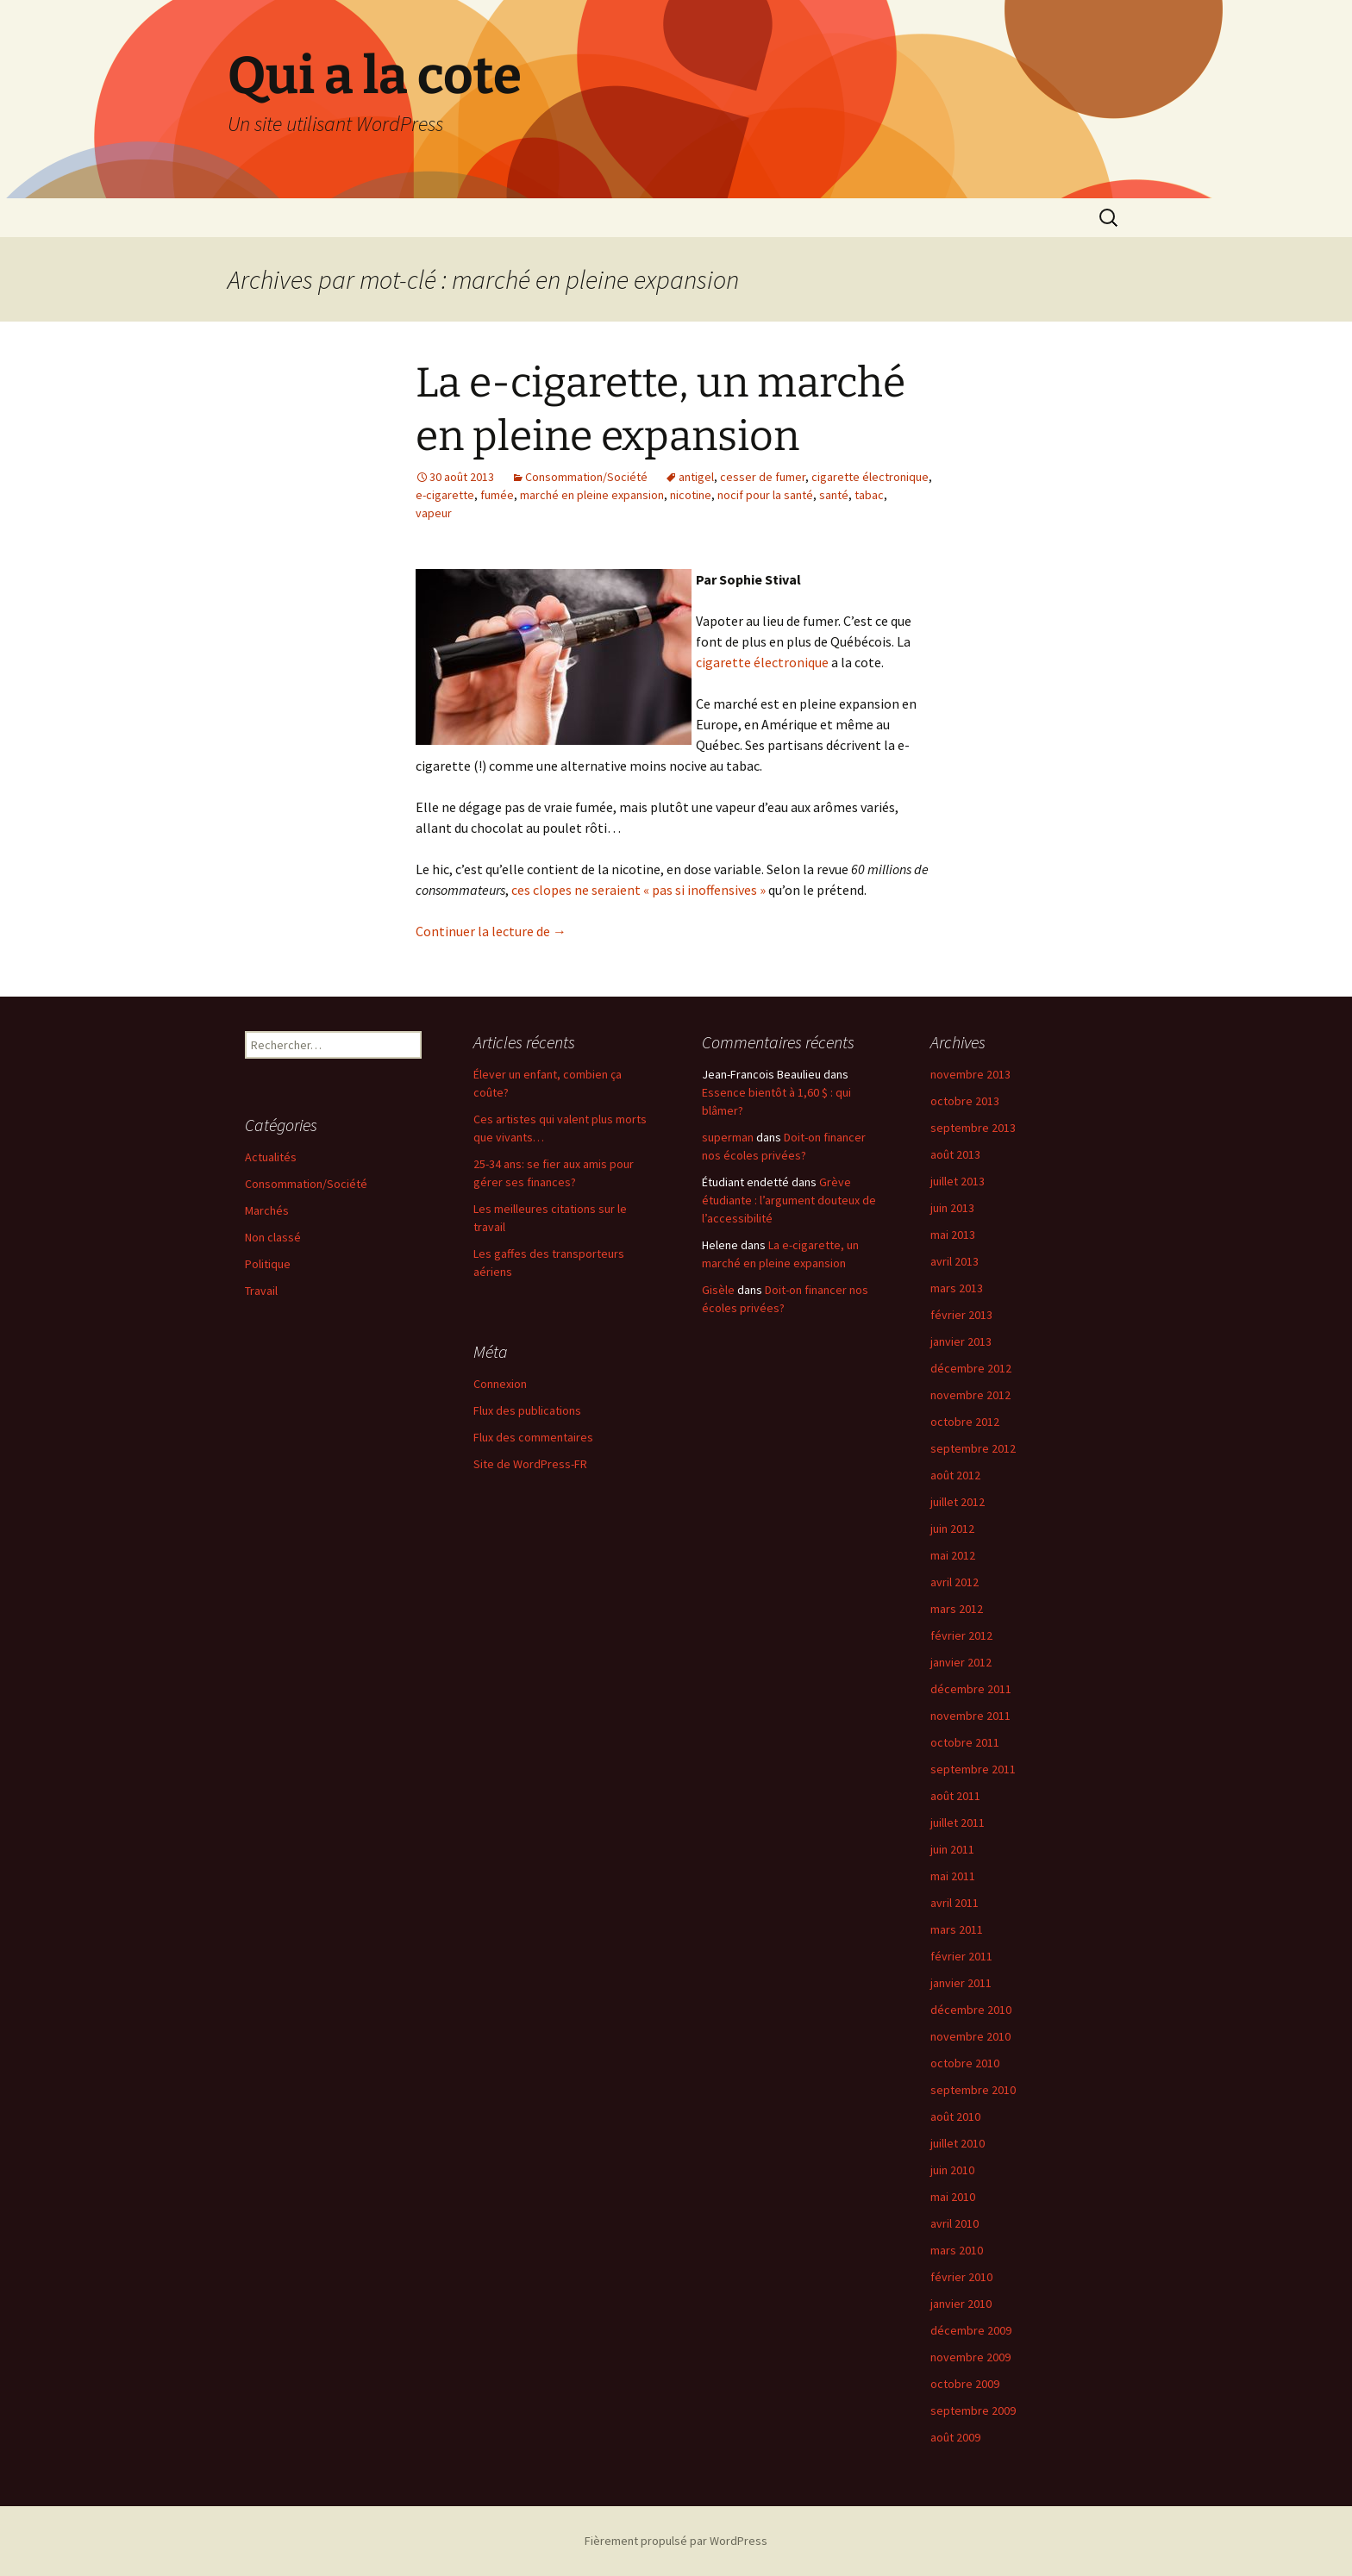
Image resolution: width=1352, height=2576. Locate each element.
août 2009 (955, 2437)
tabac (869, 495)
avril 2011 (954, 1902)
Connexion (500, 1383)
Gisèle (718, 1289)
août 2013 (955, 1154)
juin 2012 (952, 1528)
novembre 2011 (970, 1715)
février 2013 (961, 1314)
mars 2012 (956, 1608)
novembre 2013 (970, 1074)
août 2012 (955, 1475)
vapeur (434, 513)
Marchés (267, 1210)
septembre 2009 (973, 2410)
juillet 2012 (957, 1502)
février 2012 (961, 1635)
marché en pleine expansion (592, 495)
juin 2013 (952, 1208)
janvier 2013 (961, 1341)
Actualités (271, 1157)
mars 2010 (956, 2250)
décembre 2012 (970, 1368)
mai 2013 (952, 1234)
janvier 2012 (961, 1662)
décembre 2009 (970, 2330)
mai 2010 (952, 2196)
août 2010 (955, 2116)
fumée (497, 495)
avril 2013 (954, 1261)
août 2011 (955, 1796)
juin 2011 (952, 1849)
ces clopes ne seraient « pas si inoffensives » (638, 889)
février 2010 (961, 2277)
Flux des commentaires (533, 1437)
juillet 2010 (957, 2143)
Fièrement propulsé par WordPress (676, 2540)
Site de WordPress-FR (530, 1464)
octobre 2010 (964, 2063)
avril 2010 (954, 2223)
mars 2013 (956, 1288)
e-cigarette (445, 495)
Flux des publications (527, 1410)
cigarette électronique (870, 477)
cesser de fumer (762, 477)
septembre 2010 (973, 2090)
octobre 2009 (964, 2384)
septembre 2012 (973, 1448)
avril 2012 (954, 1582)
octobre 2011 (964, 1742)
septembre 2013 (973, 1127)
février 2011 (961, 1956)
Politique (268, 1264)
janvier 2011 (961, 1983)
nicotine (690, 495)
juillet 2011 (957, 1822)
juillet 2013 (957, 1181)
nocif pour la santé (765, 495)
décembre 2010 (970, 2009)
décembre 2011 (970, 1689)
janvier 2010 (961, 2303)
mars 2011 (956, 1929)
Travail (261, 1290)
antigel (696, 477)
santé (833, 495)
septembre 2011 (973, 1769)
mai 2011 (952, 1876)
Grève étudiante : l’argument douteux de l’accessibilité (789, 1200)
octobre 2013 (964, 1101)
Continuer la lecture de (491, 931)
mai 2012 (952, 1555)
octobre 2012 (964, 1421)
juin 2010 (952, 2170)
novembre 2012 (970, 1395)
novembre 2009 (970, 2357)
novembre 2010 (970, 2036)
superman (728, 1137)
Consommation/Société (586, 477)
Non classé (273, 1237)
